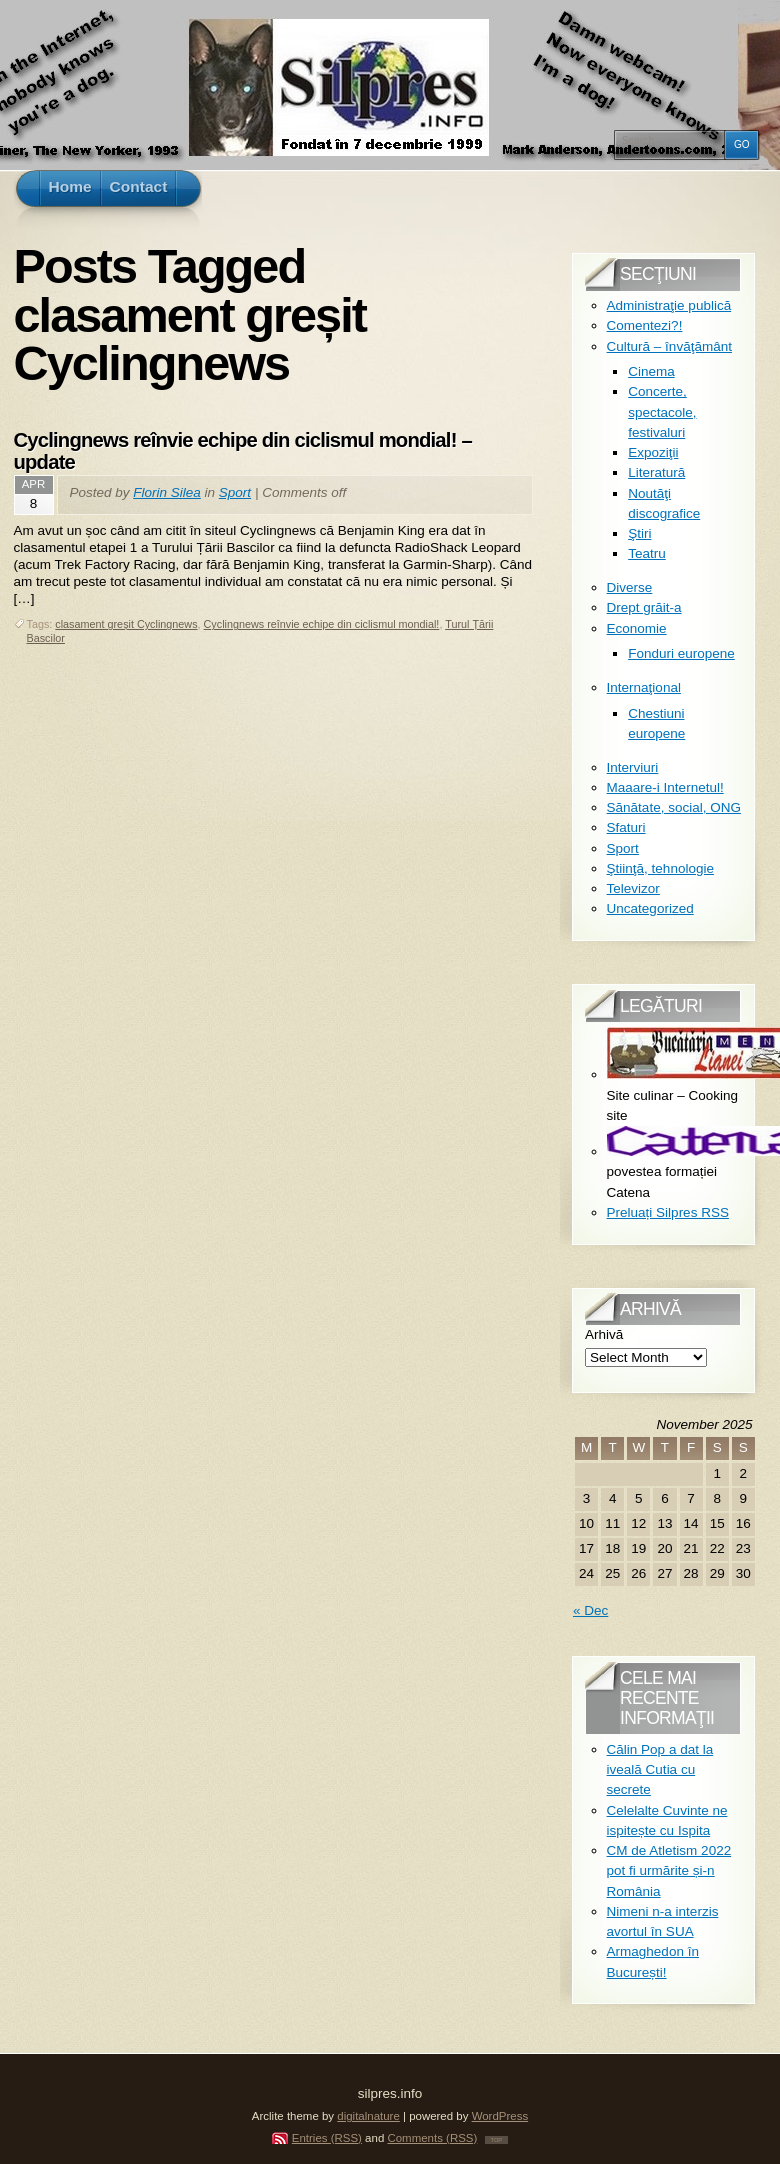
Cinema (651, 371)
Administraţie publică (669, 305)
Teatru (647, 553)
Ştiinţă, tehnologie (660, 868)
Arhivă (604, 1334)
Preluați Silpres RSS (668, 1212)
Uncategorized (650, 908)
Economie (637, 628)
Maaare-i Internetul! (665, 787)
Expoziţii (653, 452)
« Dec (590, 1610)
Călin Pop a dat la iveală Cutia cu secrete (660, 1770)
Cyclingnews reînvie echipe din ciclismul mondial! (322, 624)
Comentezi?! (645, 325)
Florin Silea (167, 492)
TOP (497, 2140)
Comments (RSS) (432, 2138)
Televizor (633, 888)
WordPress (500, 2116)
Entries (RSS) (327, 2138)
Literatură (656, 472)
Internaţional (644, 687)
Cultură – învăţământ (669, 346)
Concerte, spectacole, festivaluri (662, 412)
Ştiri (639, 533)
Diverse (630, 587)
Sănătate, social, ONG (674, 807)
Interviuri (633, 767)
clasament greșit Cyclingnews (126, 624)
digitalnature (368, 2116)
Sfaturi (626, 827)
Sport (235, 492)
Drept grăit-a (644, 607)
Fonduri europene (681, 653)
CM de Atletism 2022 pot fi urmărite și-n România (669, 1871)
